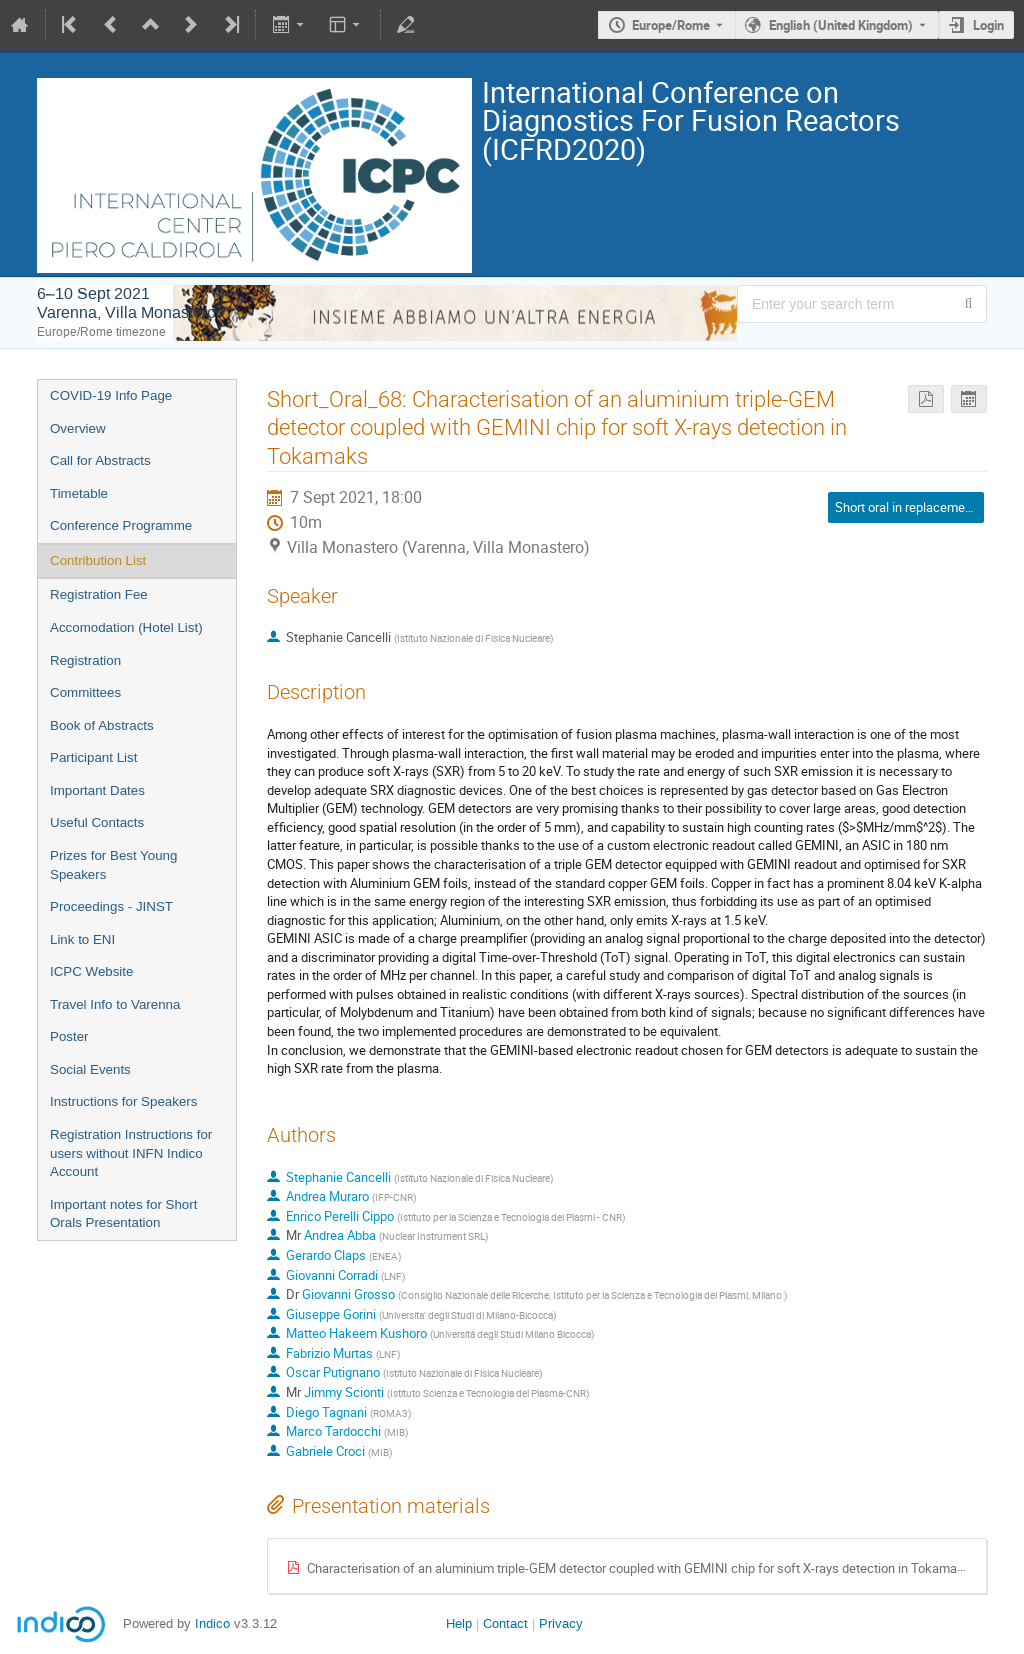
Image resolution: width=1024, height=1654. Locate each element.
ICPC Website (91, 971)
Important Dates (97, 790)
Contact (505, 1623)
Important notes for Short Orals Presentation (123, 1214)
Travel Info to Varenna (115, 1004)
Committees (85, 692)
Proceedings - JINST (111, 906)
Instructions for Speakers (123, 1101)
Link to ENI (82, 939)
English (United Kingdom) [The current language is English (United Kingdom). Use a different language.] (841, 25)
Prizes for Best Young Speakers (113, 865)
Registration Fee (99, 594)
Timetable (79, 493)
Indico (212, 1623)
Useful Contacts (97, 822)
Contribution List (98, 560)
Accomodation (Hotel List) (126, 627)
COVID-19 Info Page (111, 395)
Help (459, 1623)
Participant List (93, 757)
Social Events (90, 1069)
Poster (69, 1036)
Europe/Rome (671, 25)
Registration (85, 660)
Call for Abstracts (100, 460)
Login (988, 25)
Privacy (561, 1623)
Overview (78, 428)
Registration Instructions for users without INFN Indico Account (131, 1153)
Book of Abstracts (102, 725)
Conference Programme (121, 525)
